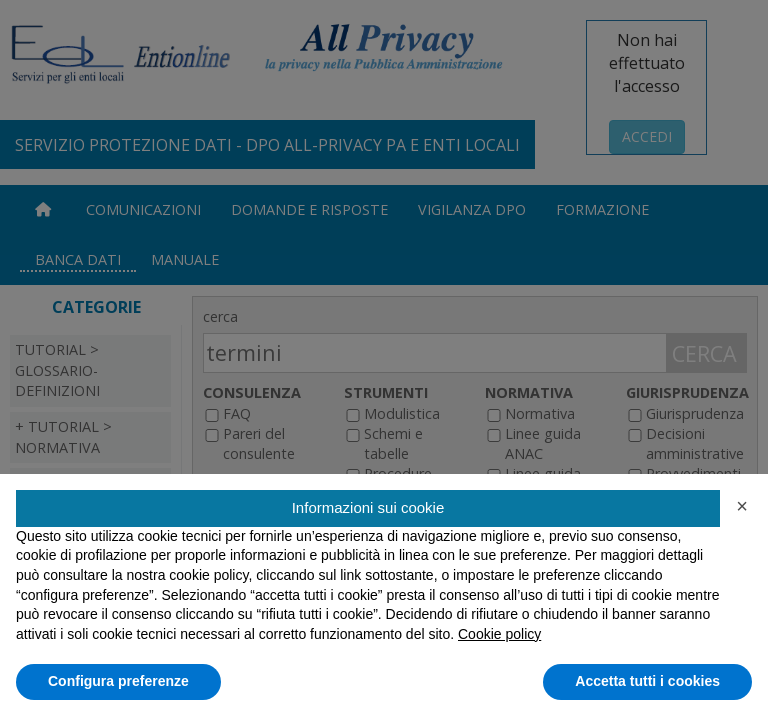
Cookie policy (499, 634)
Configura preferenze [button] (118, 681)
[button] (742, 506)
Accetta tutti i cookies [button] (647, 681)
